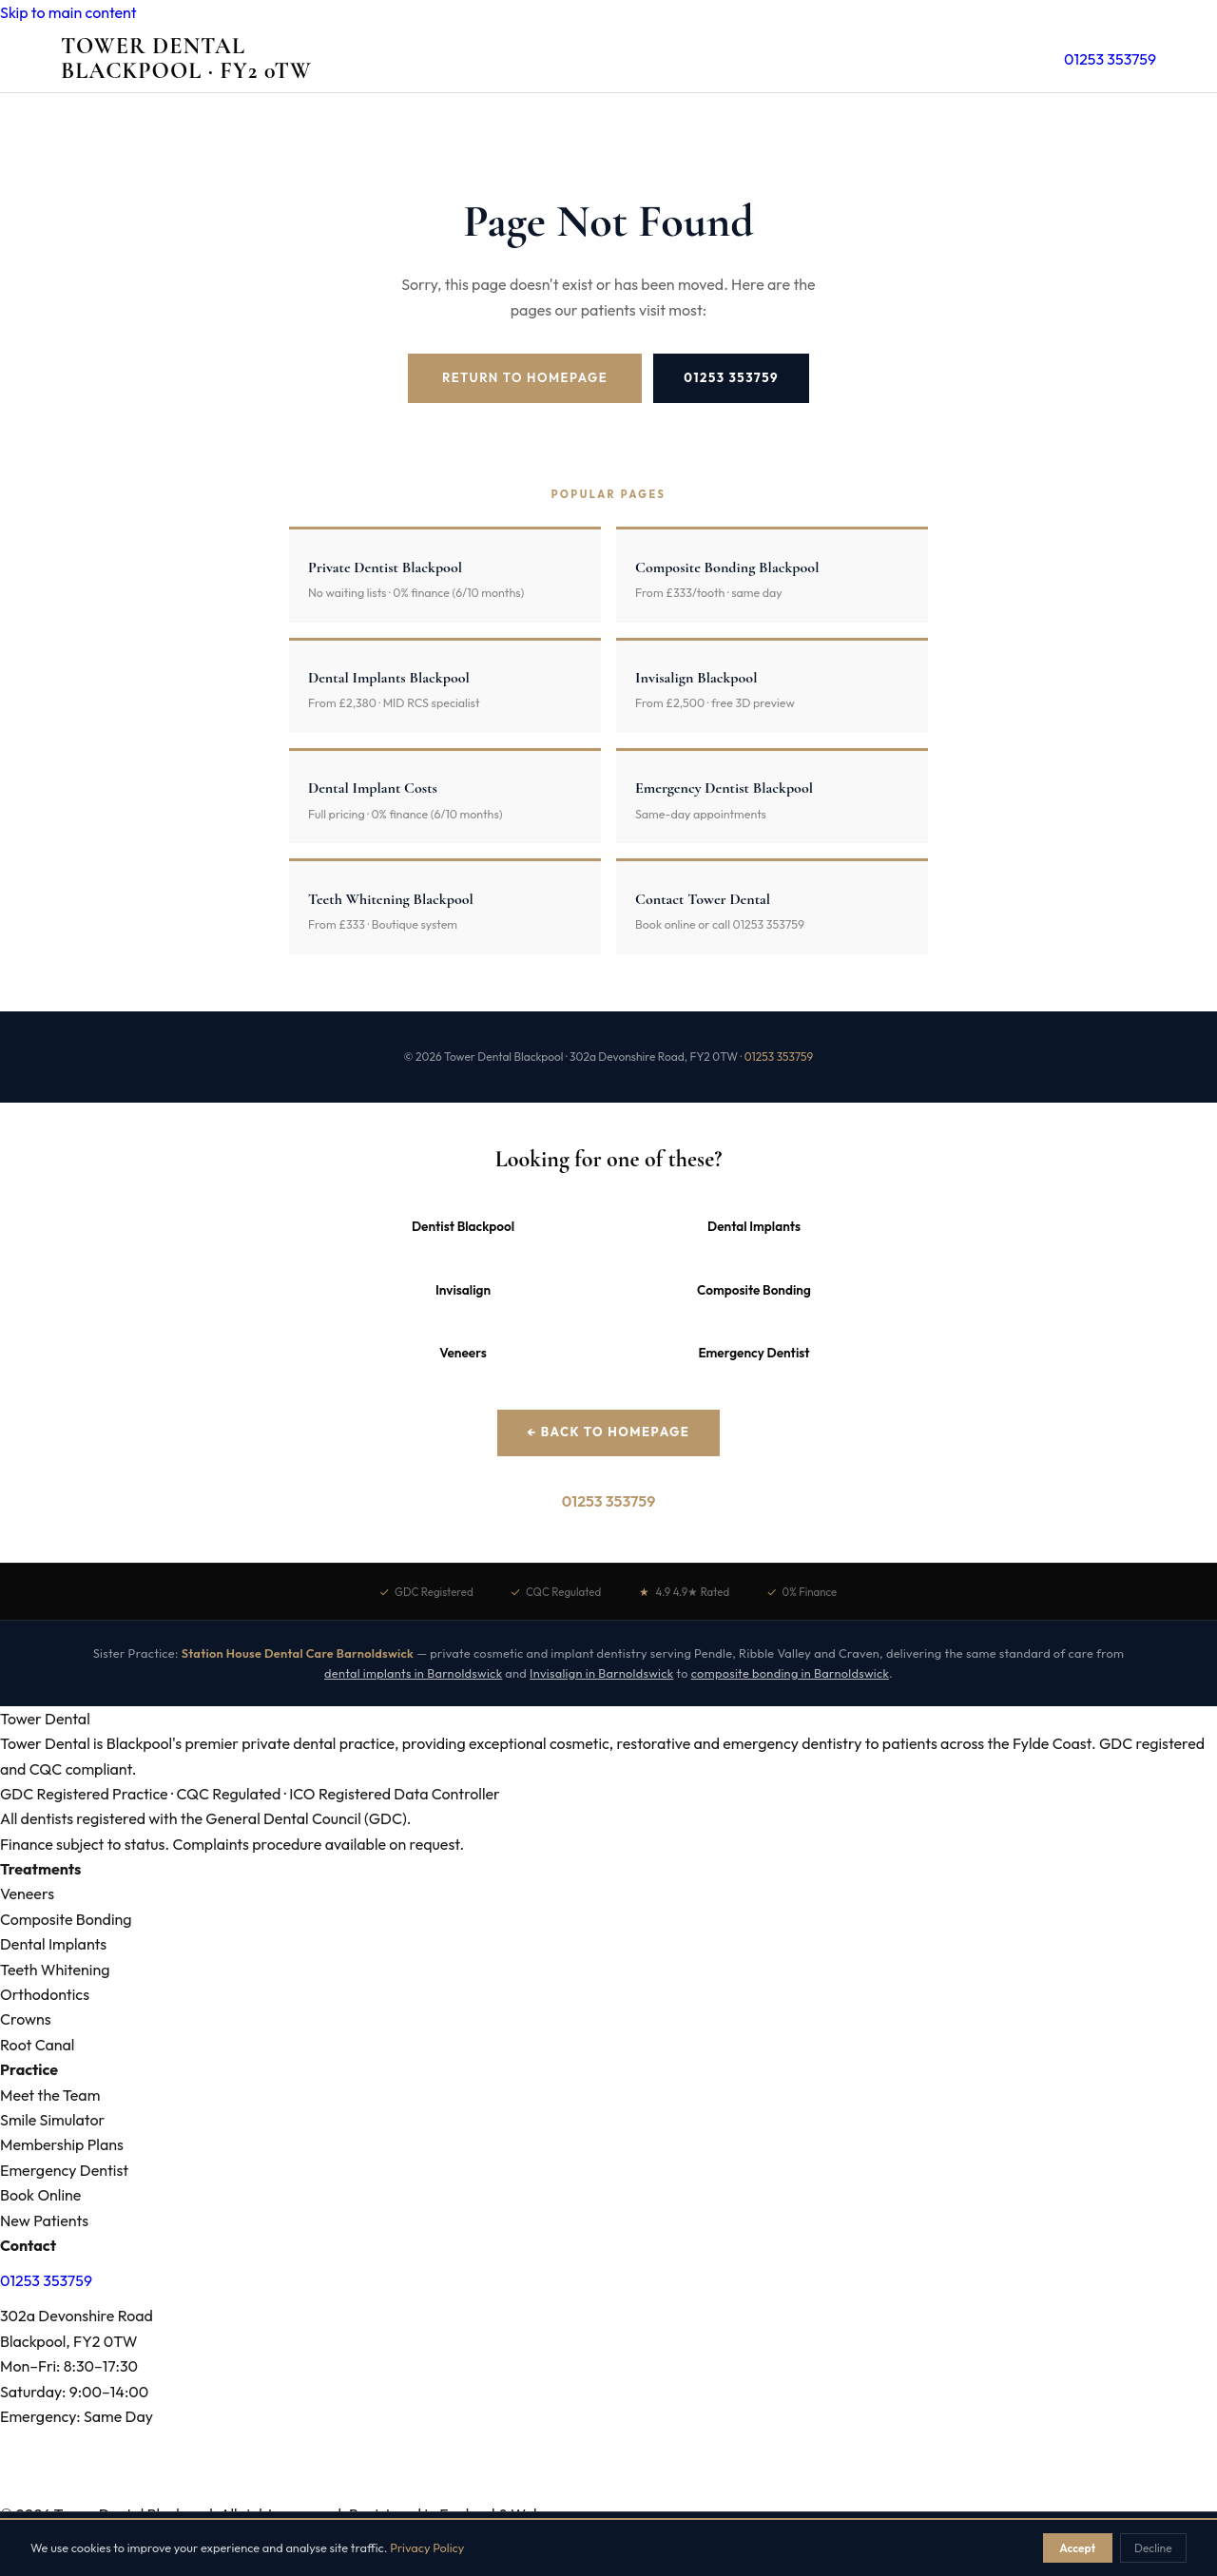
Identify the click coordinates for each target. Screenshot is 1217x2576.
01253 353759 (1110, 58)
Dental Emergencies (362, 2490)
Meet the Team (50, 2095)
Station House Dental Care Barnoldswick (298, 1653)
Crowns (25, 2018)
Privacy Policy (427, 2547)
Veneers (463, 1352)
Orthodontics (44, 1994)
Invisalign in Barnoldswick (601, 1673)
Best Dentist (546, 2490)
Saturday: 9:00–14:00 (74, 2391)
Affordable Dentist (642, 2490)
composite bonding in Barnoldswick (790, 1673)
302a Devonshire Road (76, 2315)
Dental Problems (250, 2490)
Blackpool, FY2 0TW (68, 2341)
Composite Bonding (754, 1289)
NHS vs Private (745, 2490)
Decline (1153, 2548)
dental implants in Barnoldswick (413, 1673)
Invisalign (463, 1289)
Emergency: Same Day (76, 2416)
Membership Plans (62, 2144)
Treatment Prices (146, 2490)
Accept (1077, 2548)
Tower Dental (186, 59)
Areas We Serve (43, 2490)
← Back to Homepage (609, 1431)
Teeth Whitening (54, 1969)
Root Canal (37, 2044)
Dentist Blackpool (463, 1226)
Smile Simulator (52, 2119)
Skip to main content (68, 12)
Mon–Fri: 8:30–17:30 (69, 2365)
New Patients (44, 2220)
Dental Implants (754, 1226)
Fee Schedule (466, 2490)
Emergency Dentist (753, 1352)
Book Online (40, 2194)
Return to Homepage (525, 377)
